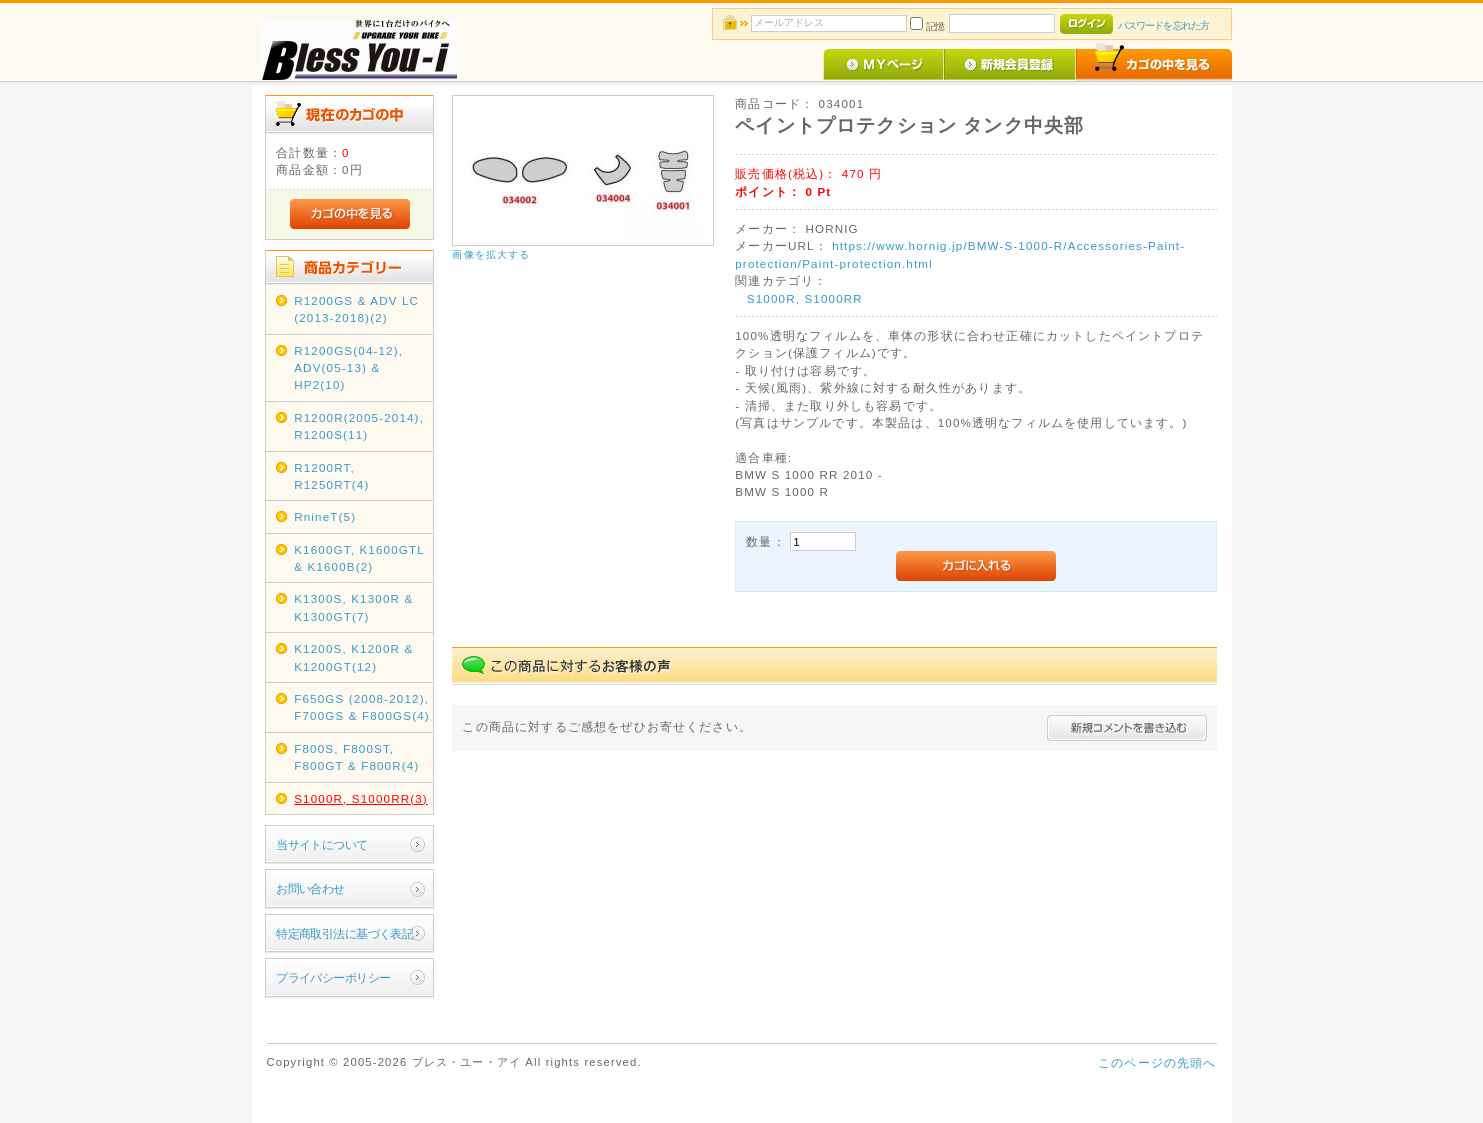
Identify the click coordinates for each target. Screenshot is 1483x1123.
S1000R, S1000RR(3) (361, 798)
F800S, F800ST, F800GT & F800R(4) (356, 757)
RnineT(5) (325, 516)
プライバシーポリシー (333, 977)
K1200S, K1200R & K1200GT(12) (353, 657)
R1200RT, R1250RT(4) (331, 476)
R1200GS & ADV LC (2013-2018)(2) (356, 309)
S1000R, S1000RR (805, 298)
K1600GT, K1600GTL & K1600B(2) (359, 558)
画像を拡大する (491, 254)
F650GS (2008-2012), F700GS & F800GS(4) (362, 707)
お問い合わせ (310, 888)
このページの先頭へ (1157, 1062)
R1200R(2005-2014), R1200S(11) (359, 426)
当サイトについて (321, 844)
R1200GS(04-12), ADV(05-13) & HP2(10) (348, 368)
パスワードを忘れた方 (1163, 25)
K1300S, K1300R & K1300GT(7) (353, 607)
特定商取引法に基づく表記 (344, 933)
